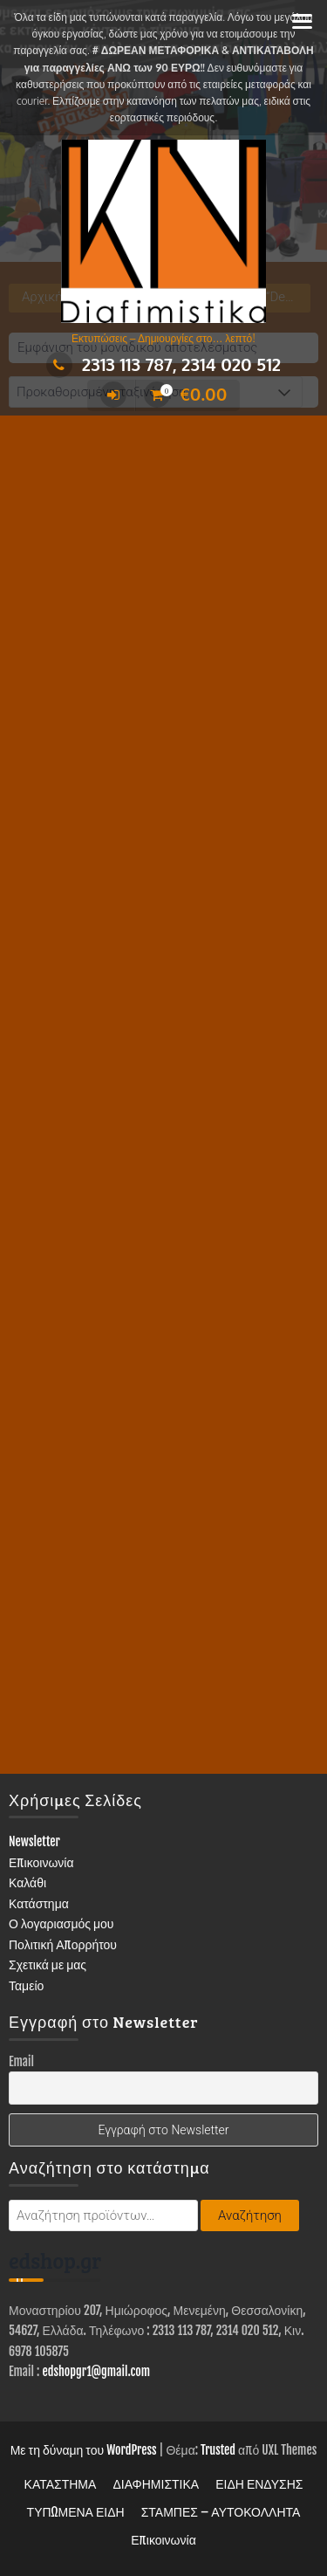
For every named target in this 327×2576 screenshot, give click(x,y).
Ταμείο (26, 1985)
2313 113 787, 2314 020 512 (163, 364)
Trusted (218, 2449)
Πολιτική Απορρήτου (63, 1944)
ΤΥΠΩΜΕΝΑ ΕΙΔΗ (76, 2511)
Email (21, 2061)
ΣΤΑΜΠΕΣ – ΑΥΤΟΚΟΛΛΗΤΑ (221, 2511)
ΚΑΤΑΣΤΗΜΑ (60, 2483)
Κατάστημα (39, 1903)
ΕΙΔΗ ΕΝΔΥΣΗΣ (259, 2483)
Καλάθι (27, 1882)
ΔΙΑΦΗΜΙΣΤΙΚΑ (155, 2483)
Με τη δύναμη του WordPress (83, 2449)
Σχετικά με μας (47, 1964)
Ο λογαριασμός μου (61, 1923)
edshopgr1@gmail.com (96, 2371)
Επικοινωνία (41, 1862)
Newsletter (34, 1841)
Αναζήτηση (250, 2215)
